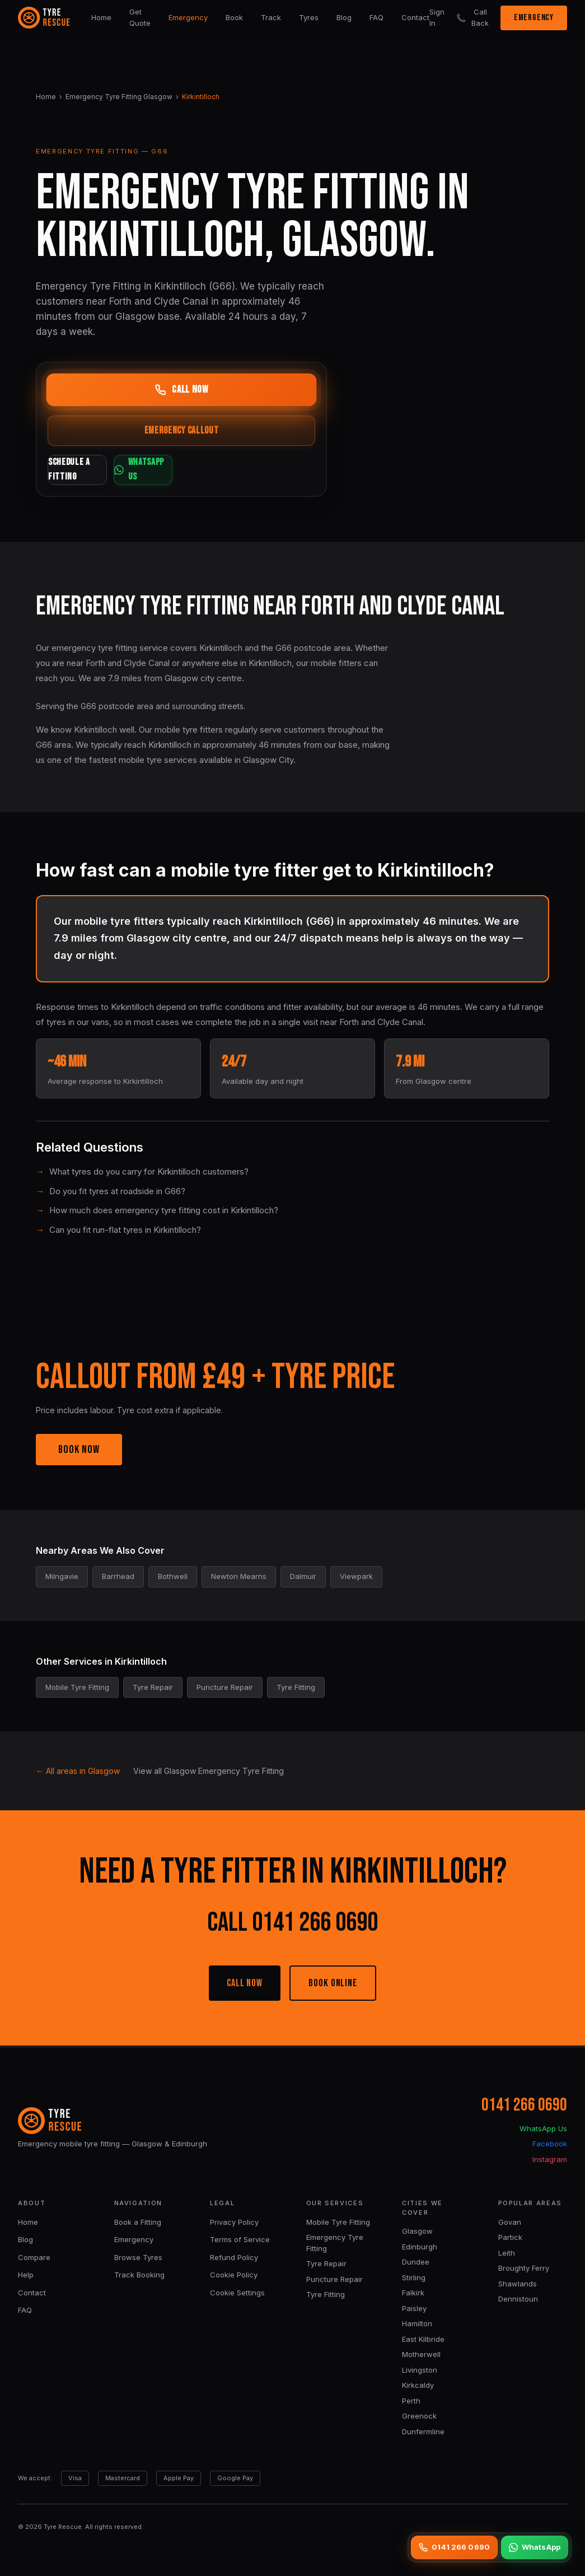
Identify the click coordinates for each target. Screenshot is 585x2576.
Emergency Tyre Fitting (334, 2243)
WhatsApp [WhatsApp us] (534, 2547)
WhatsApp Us (543, 2128)
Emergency (188, 17)
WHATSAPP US (249, 471)
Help (26, 2274)
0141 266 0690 (524, 2105)
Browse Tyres (138, 2257)
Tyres (309, 17)
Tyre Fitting (325, 2294)
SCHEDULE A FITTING (113, 471)
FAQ (376, 17)
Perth (411, 2400)
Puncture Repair (334, 2279)
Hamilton (417, 2323)
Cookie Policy (234, 2274)
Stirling (413, 2277)
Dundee (415, 2261)
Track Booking (139, 2274)
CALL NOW (245, 1984)
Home (101, 17)
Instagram (549, 2159)
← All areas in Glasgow (78, 1772)
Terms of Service (240, 2239)
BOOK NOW (79, 1450)
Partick (510, 2237)
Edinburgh (419, 2246)
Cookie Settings (237, 2292)
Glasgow (417, 2230)
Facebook (549, 2143)
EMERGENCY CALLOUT (182, 431)
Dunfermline (423, 2431)
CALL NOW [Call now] (181, 390)
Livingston (419, 2369)
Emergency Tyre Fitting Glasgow (118, 96)
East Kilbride (423, 2339)
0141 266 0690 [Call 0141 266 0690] (454, 2547)
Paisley (414, 2308)
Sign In (436, 17)
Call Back (472, 17)
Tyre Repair (326, 2263)
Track (271, 17)
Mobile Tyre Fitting (338, 2222)
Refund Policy (234, 2257)
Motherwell (421, 2354)
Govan (509, 2222)
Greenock (419, 2415)
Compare (34, 2257)
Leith (506, 2252)
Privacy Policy (234, 2222)
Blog (344, 17)
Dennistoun (518, 2298)
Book (234, 17)
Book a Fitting (137, 2222)
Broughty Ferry (523, 2267)
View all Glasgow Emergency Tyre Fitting (208, 1772)
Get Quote (140, 17)
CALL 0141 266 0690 (292, 1924)
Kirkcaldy (418, 2385)
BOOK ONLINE (332, 1984)
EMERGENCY (534, 17)
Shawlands (517, 2283)
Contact (415, 17)
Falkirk (413, 2292)
